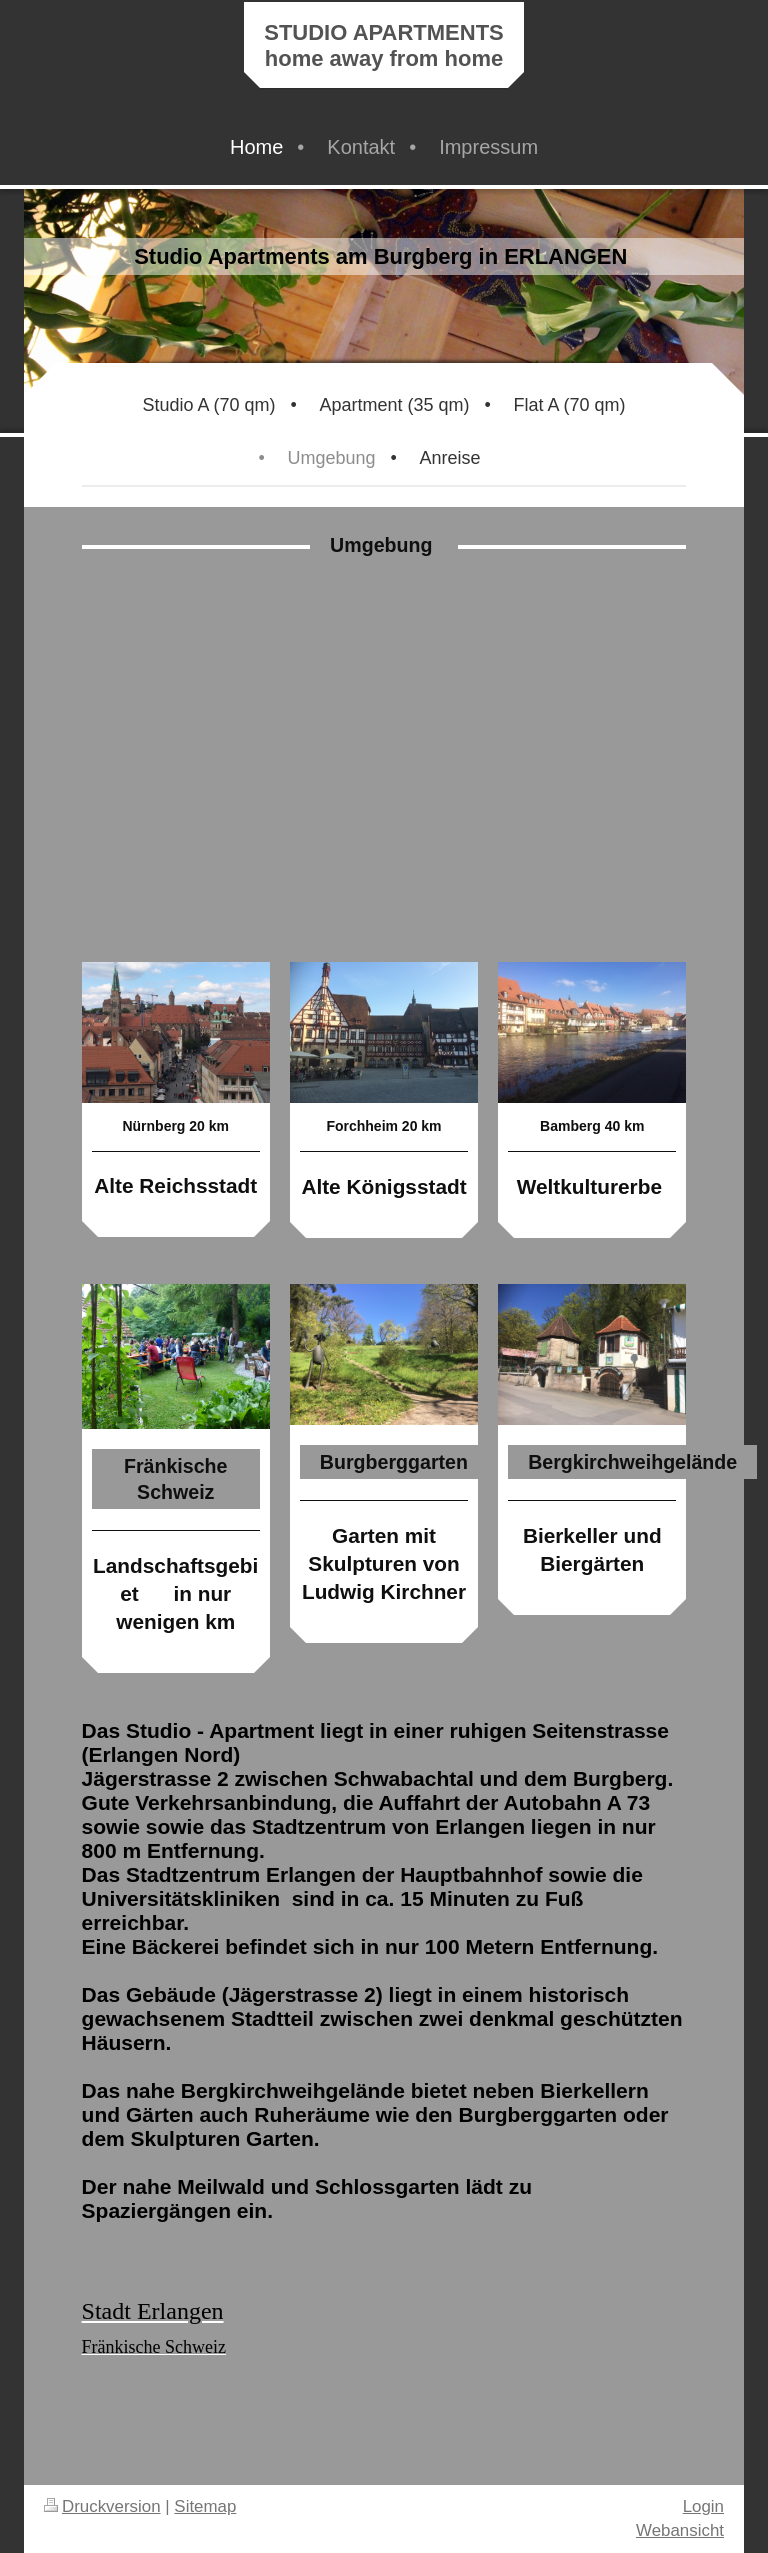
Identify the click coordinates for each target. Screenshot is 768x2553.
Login (703, 2506)
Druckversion (102, 2506)
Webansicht (680, 2530)
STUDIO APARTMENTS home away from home (384, 45)
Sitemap (205, 2506)
